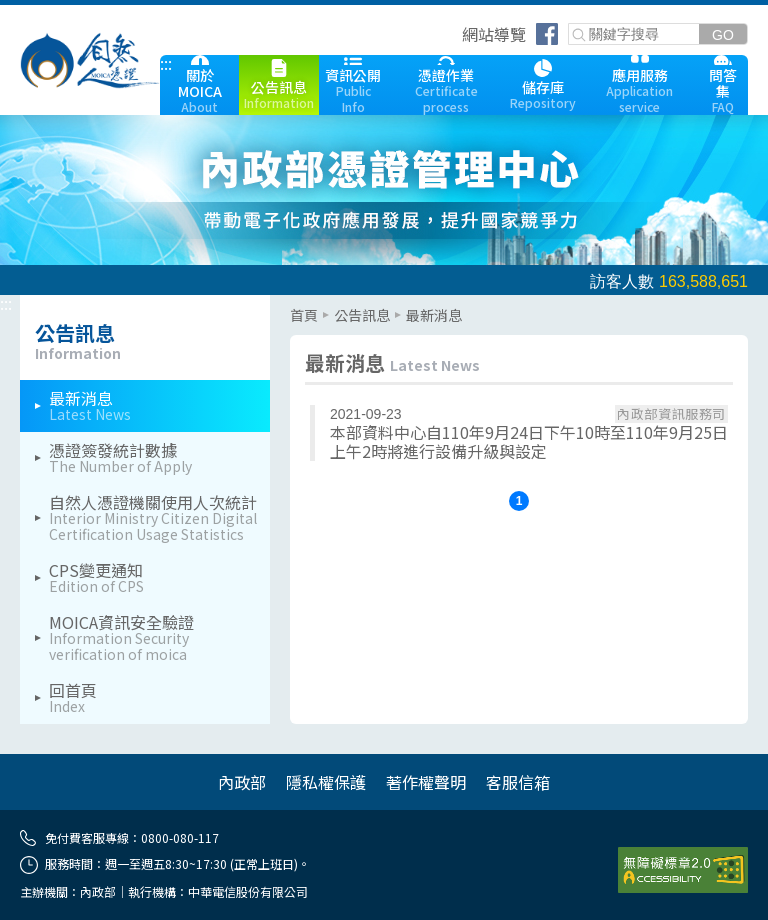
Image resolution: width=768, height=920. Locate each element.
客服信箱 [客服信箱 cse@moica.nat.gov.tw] (518, 782)
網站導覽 (494, 34)
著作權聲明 (426, 782)
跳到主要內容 (48, 13)
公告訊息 (362, 315)
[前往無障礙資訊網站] (683, 870)
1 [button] (519, 501)
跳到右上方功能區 (455, 37)
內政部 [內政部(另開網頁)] (242, 782)
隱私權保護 (326, 782)
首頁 (304, 315)
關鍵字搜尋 (569, 24)
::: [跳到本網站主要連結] (166, 63)
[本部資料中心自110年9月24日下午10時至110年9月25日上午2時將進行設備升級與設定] (519, 433)
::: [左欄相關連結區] (6, 303)
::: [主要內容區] (296, 303)
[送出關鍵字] (723, 34)
